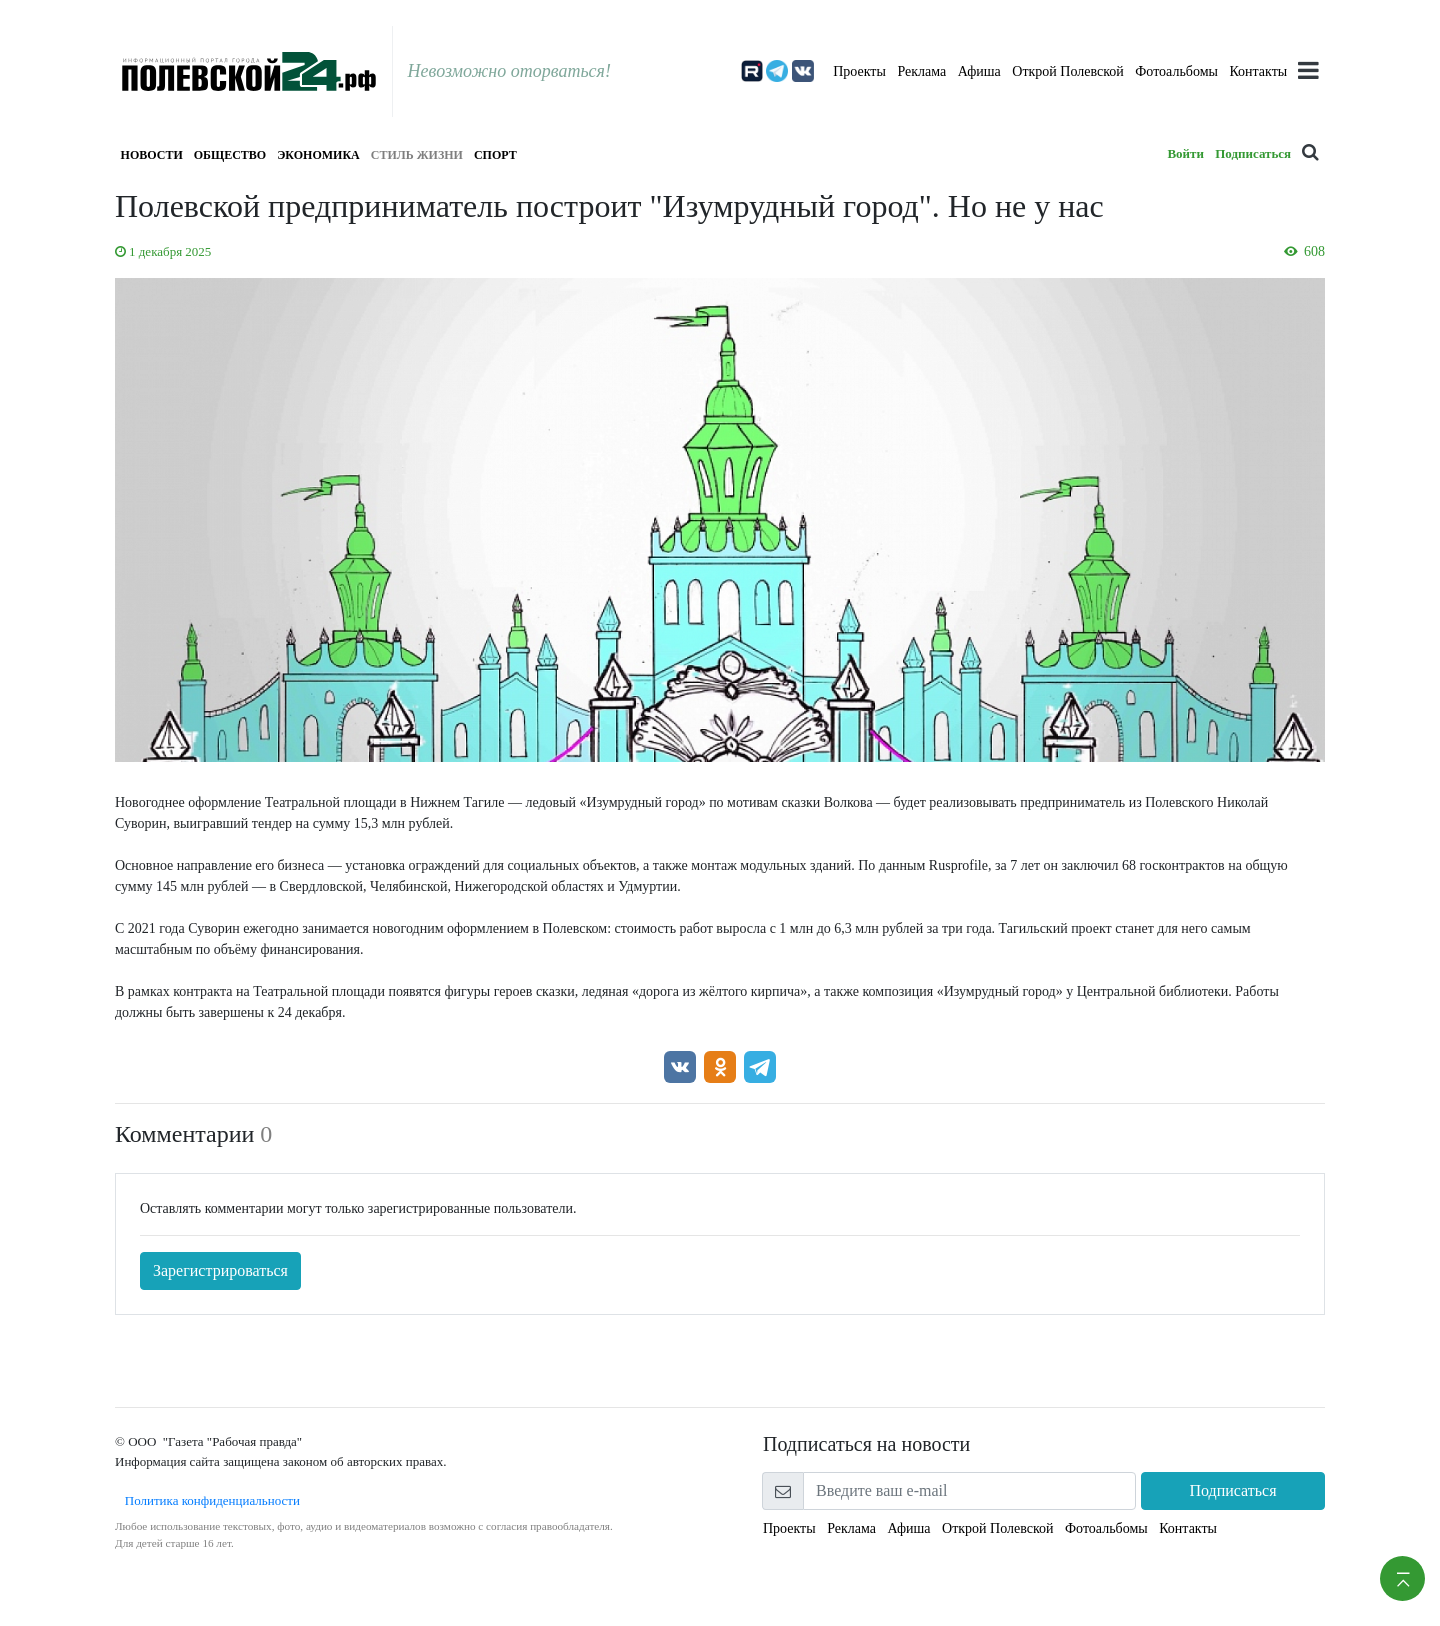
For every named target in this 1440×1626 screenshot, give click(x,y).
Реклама (921, 71)
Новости (152, 155)
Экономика (318, 155)
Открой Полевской (1067, 71)
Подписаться (1253, 153)
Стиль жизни (417, 155)
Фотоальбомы (1176, 71)
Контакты (1258, 71)
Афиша (979, 71)
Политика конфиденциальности (207, 1500)
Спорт (495, 155)
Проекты (859, 71)
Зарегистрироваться (220, 1270)
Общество (230, 155)
